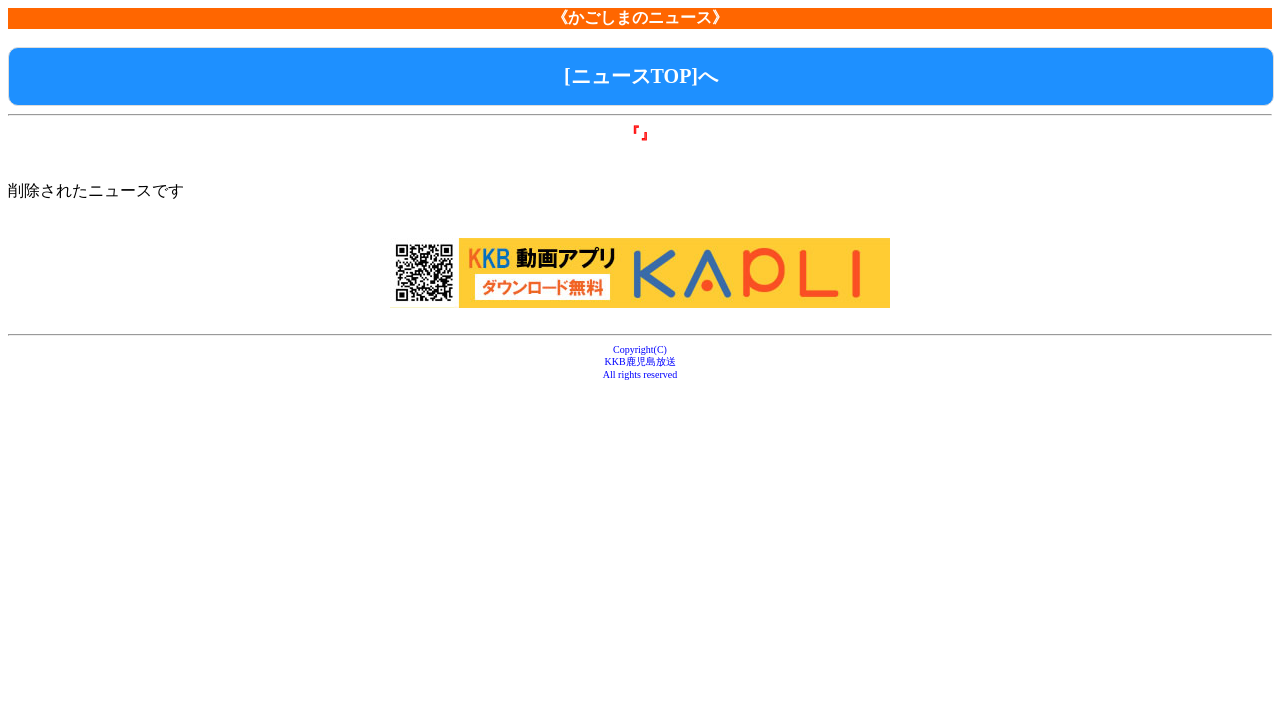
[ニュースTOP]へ (641, 76)
